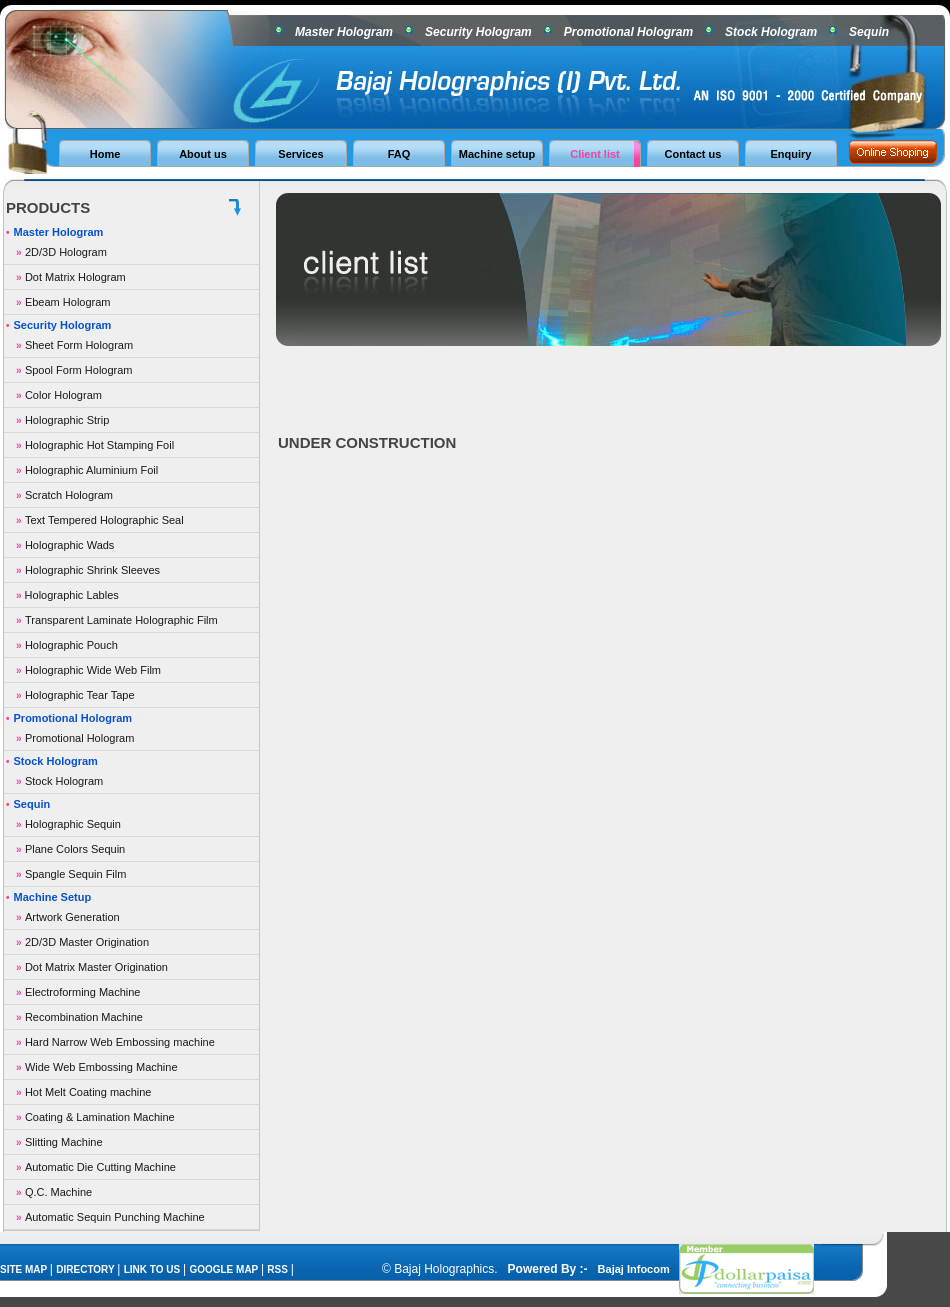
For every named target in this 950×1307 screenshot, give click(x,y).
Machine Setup (53, 897)
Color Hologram (63, 395)
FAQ (399, 154)
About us (203, 154)
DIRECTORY (86, 1269)
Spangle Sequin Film (76, 874)
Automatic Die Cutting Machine (100, 1167)
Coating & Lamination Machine (100, 1117)
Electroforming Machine (83, 992)
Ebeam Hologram (68, 302)
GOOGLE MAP (225, 1269)
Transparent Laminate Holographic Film (121, 620)
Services (300, 154)
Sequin (869, 32)
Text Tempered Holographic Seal (104, 520)
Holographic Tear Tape (80, 695)
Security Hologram (478, 32)
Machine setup (497, 154)
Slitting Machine (64, 1142)
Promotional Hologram (628, 32)
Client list (595, 154)
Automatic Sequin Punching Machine (115, 1217)
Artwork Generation (72, 917)
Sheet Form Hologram (79, 345)
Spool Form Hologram (79, 370)
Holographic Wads (69, 545)
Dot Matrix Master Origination (96, 967)
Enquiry (791, 154)
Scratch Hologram (69, 495)
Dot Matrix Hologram (75, 277)
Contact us (693, 154)
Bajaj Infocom (635, 1269)
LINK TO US (153, 1269)
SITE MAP (25, 1269)
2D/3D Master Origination (87, 942)
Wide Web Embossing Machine (101, 1067)
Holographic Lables (70, 595)
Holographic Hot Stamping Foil (99, 445)
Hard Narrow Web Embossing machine (120, 1042)
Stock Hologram (771, 32)
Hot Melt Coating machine (88, 1092)
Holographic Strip (67, 420)
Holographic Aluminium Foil (91, 470)
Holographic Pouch (71, 645)
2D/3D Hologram (66, 252)
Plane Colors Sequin (75, 849)
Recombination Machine (84, 1017)
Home (105, 154)
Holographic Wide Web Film (93, 670)
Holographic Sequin (73, 824)
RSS (278, 1269)
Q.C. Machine (58, 1192)
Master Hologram (344, 32)
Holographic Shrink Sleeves (92, 570)
